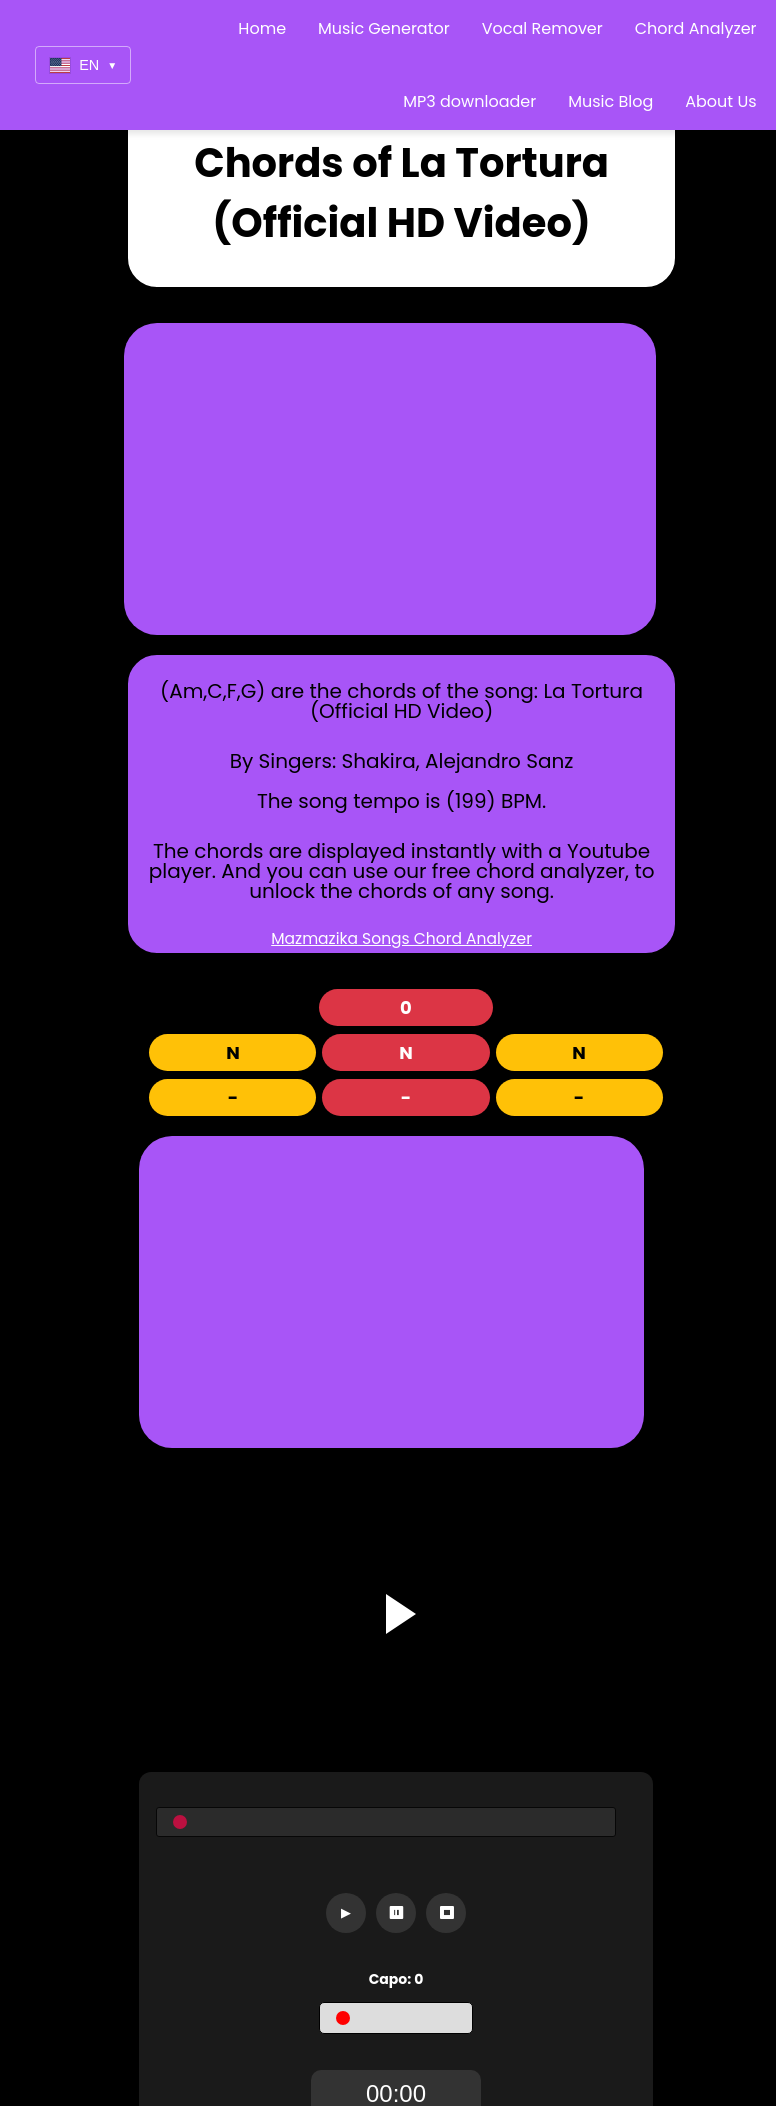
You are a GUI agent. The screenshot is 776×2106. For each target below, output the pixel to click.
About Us (720, 101)
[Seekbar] (386, 1822)
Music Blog (610, 101)
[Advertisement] (405, 479)
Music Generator (384, 28)
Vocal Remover (542, 28)
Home (262, 28)
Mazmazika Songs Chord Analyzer (401, 938)
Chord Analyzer (696, 28)
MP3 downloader (469, 101)
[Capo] (396, 2018)
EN (83, 65)
